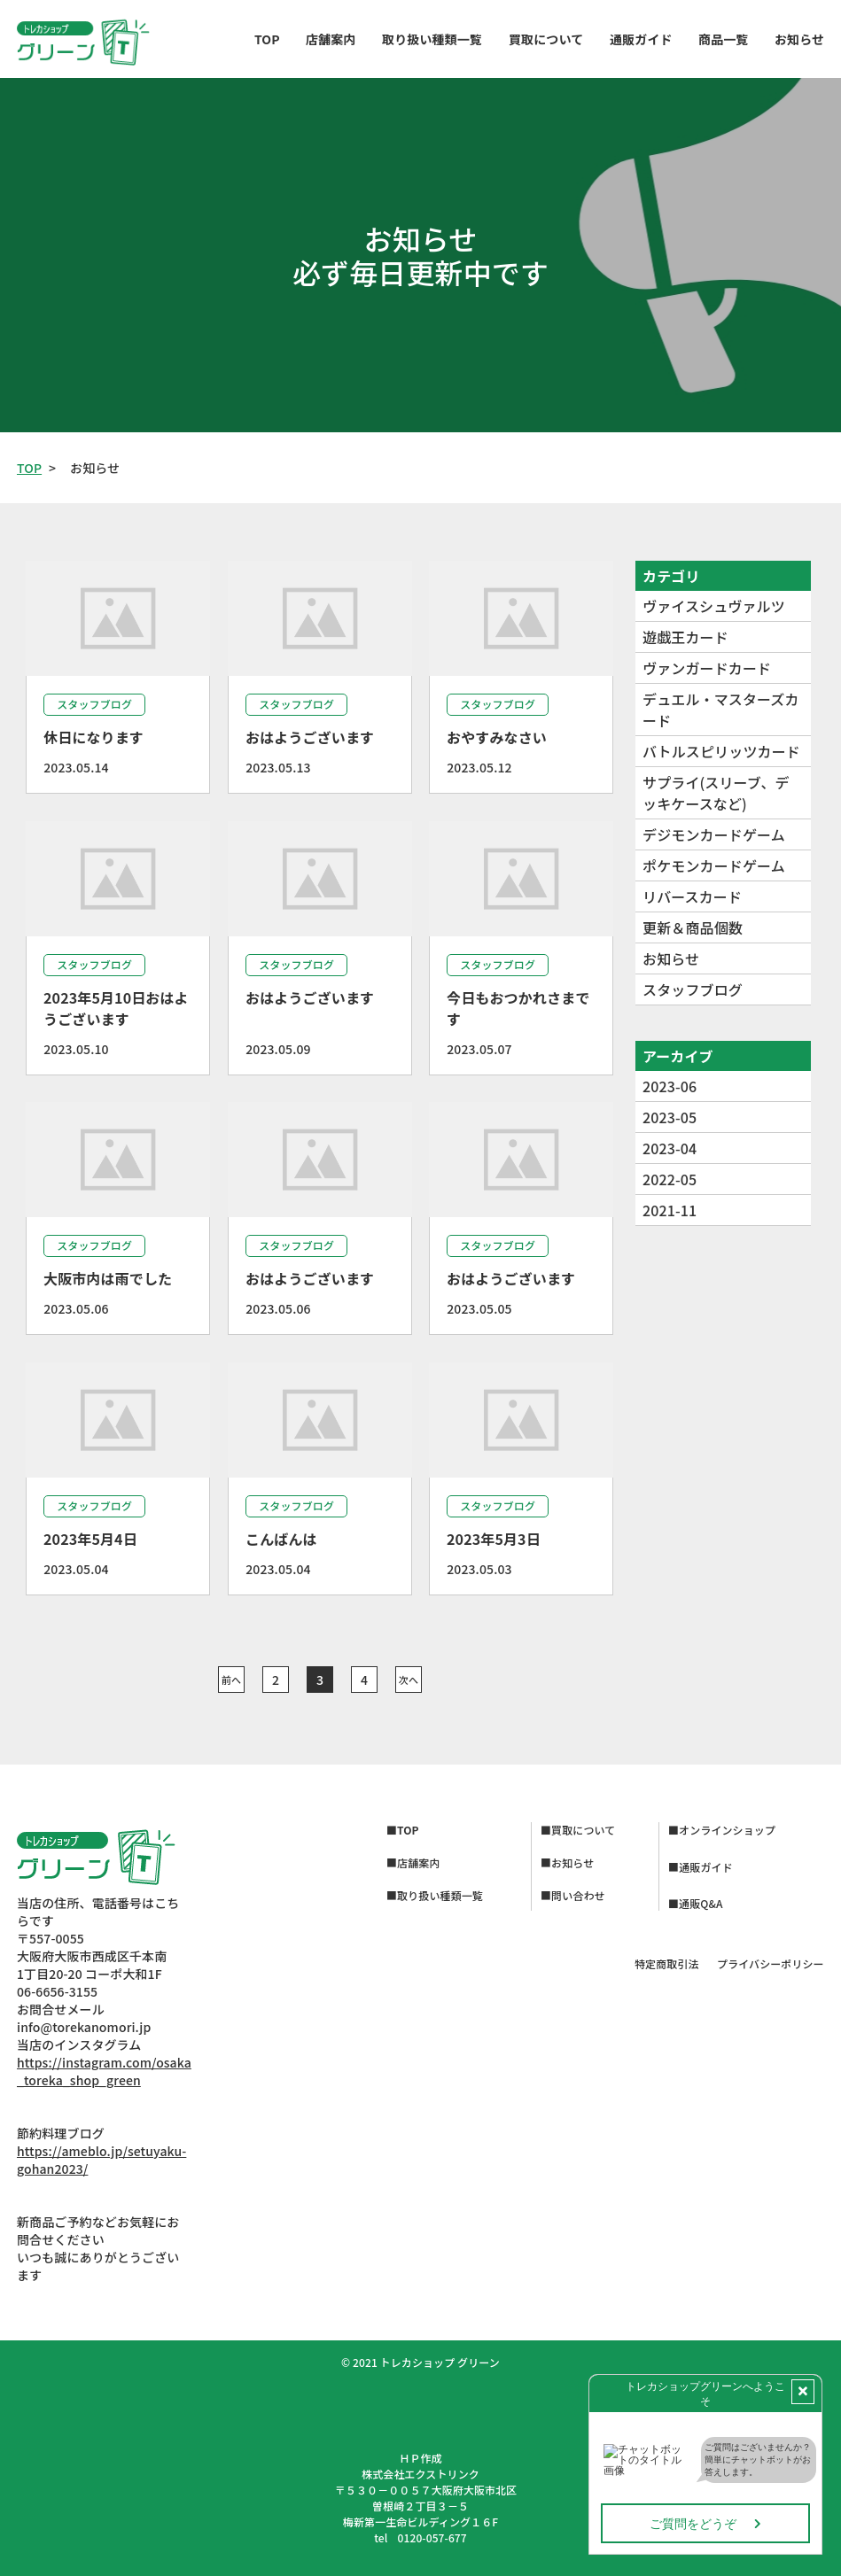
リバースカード (692, 896)
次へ (407, 1679)
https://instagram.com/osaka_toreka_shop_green (104, 2071)
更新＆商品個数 (692, 927)
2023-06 (669, 1086)
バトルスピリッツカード (721, 751)
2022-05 (669, 1179)
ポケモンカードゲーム (713, 865)
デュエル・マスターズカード (720, 709)
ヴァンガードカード (706, 668)
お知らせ (670, 958)
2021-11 (669, 1210)
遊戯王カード (685, 637)
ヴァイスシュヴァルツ (713, 606)
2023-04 (669, 1148)
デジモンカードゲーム (713, 834)
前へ (230, 1679)
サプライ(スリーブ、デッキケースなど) (716, 793)
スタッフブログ (692, 989)
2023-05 (669, 1117)
